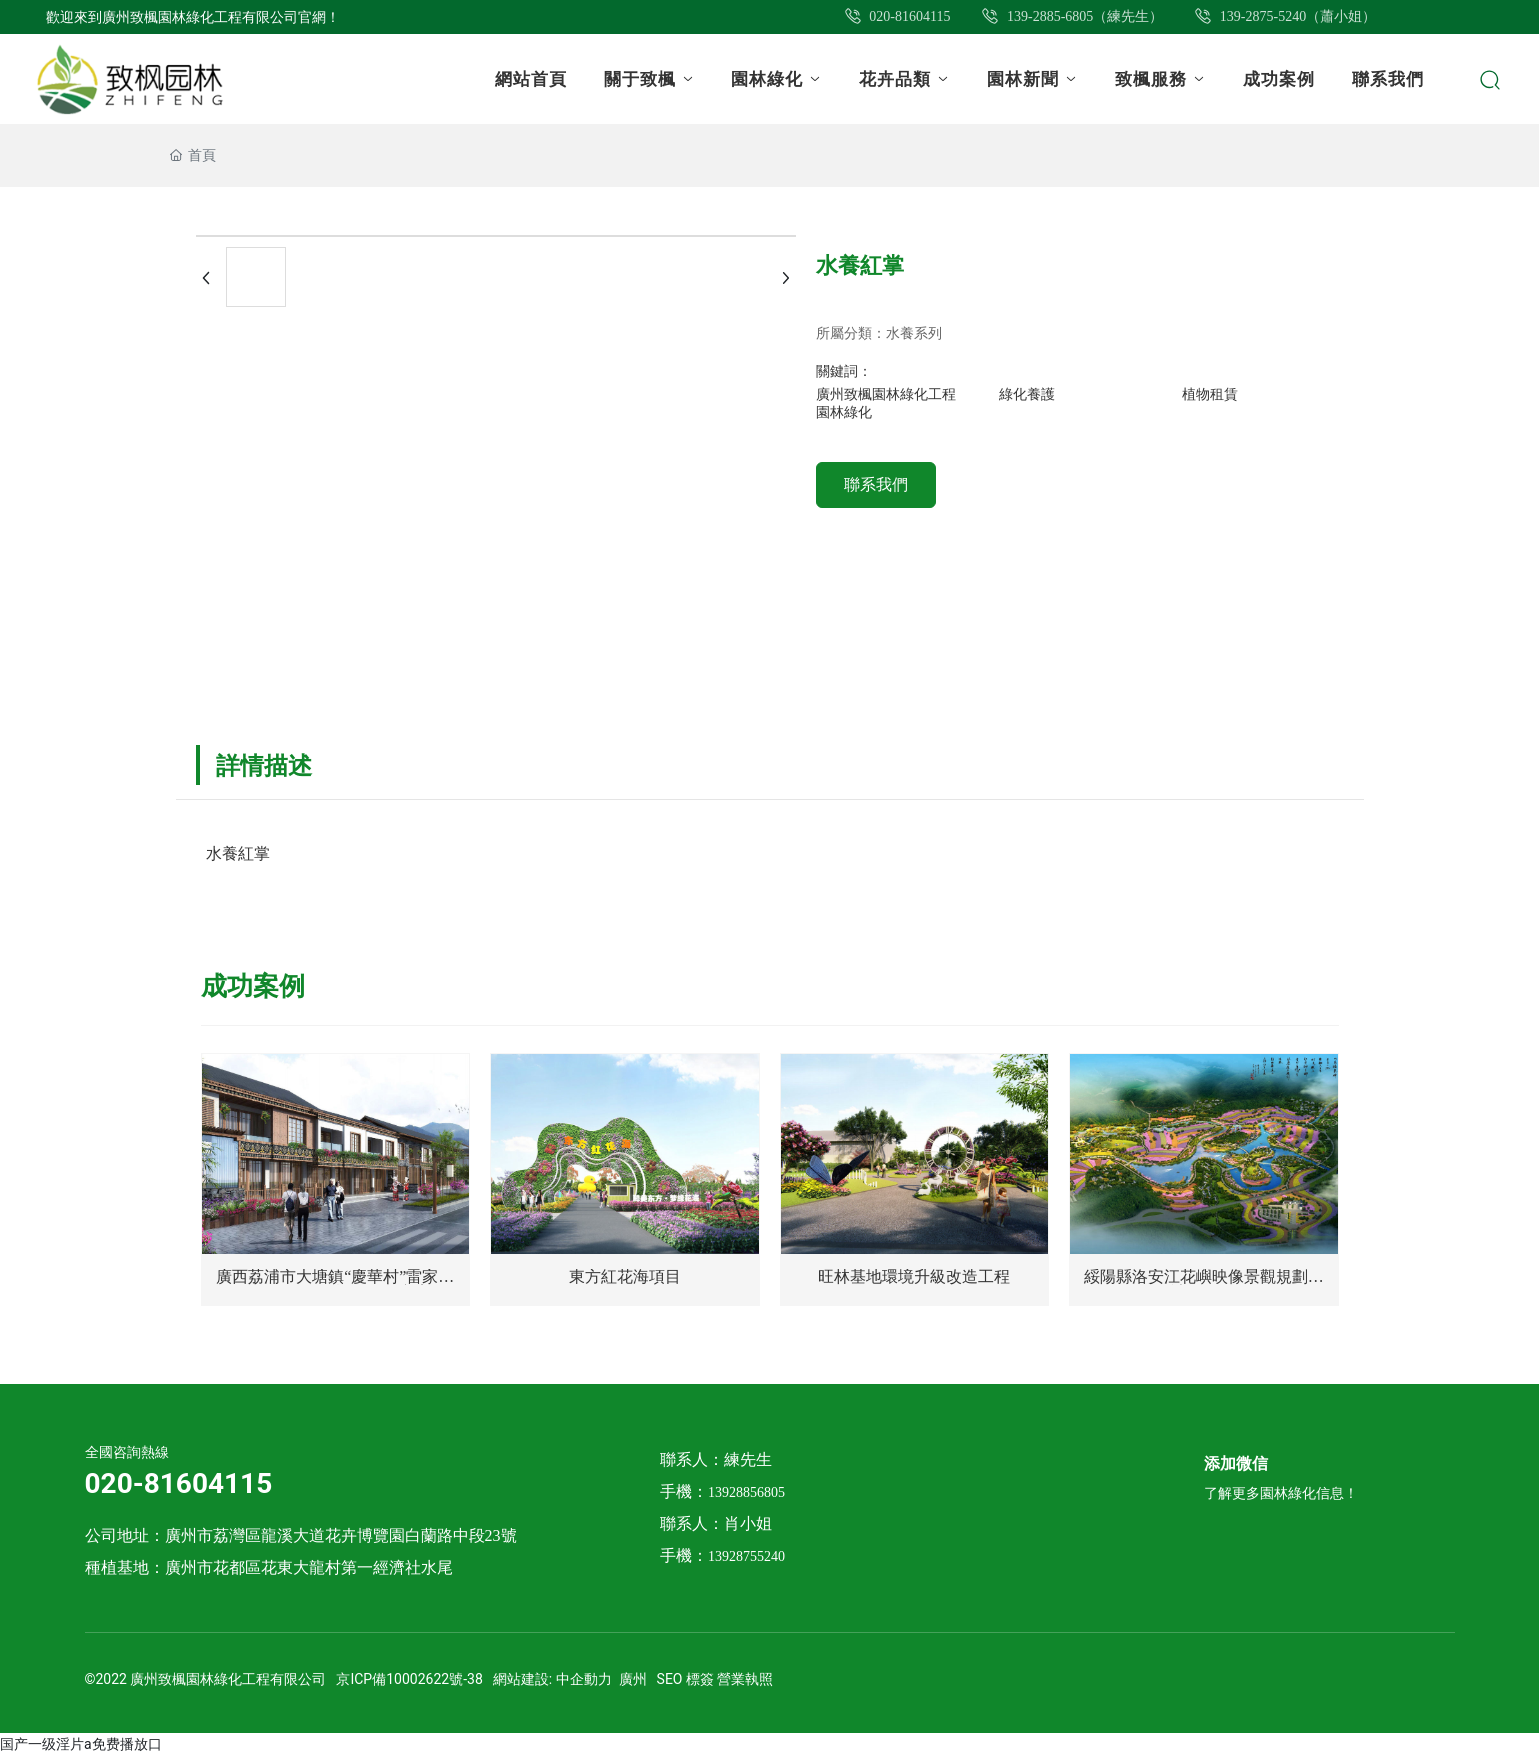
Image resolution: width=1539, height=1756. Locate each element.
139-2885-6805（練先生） (1071, 16)
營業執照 (745, 1679)
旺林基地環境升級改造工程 (914, 1276)
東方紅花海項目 (625, 1276)
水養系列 (914, 333)
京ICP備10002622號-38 (409, 1679)
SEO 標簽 (685, 1679)
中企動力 (584, 1679)
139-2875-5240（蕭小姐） (1284, 16)
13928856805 (746, 1492)
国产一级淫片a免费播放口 (81, 1744)
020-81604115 (897, 16)
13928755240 (746, 1556)
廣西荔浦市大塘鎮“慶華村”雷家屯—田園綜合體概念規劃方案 (335, 1284)
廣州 (633, 1679)
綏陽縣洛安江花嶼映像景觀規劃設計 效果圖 (1204, 1284)
